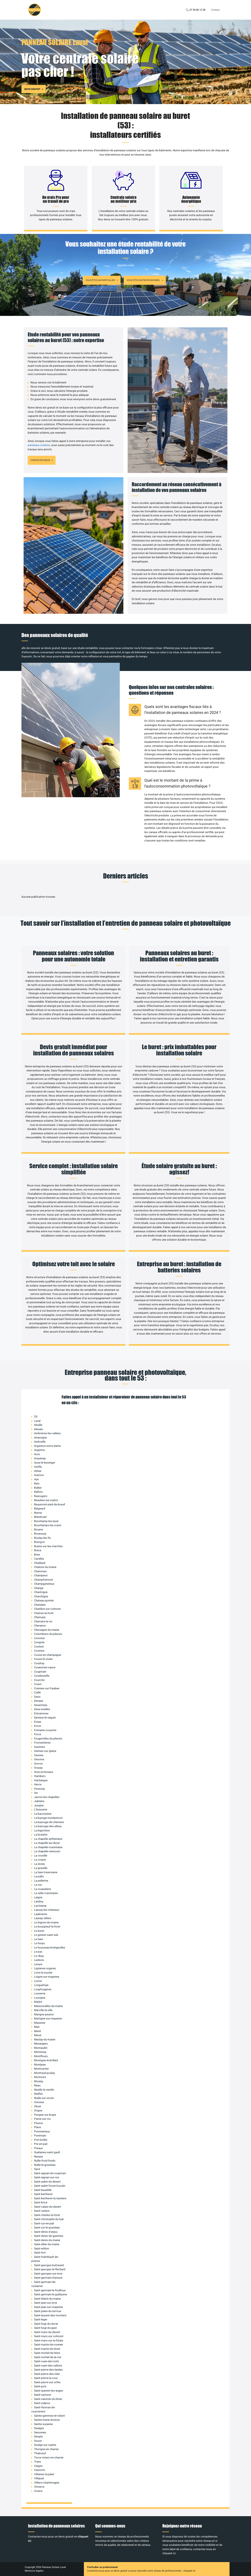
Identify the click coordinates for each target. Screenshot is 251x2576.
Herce (37, 1784)
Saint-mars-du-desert (47, 2332)
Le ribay (39, 1955)
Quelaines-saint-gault (47, 2152)
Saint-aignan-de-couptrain (50, 2173)
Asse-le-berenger (44, 1462)
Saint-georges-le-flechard (49, 2269)
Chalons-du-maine (45, 1567)
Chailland (39, 1563)
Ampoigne (40, 1437)
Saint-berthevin (43, 2194)
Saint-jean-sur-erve (45, 2302)
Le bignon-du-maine (46, 1922)
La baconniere (42, 1813)
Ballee (38, 1487)
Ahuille (38, 1425)
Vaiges (38, 2465)
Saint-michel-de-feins (47, 2353)
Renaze (38, 2156)
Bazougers (40, 1496)
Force (37, 1734)
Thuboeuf (40, 2453)
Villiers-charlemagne (46, 2482)
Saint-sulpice (42, 2403)
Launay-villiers (42, 1918)
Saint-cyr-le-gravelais (47, 2227)
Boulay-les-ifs (42, 1537)
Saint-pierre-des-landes (48, 2369)
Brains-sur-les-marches (48, 1546)
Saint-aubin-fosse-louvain (49, 2185)
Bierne (38, 1512)
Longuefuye (41, 1985)
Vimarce (39, 2486)
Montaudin (40, 2047)
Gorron (38, 1763)
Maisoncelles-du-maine (48, 2006)
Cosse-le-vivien (43, 1659)
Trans (37, 2461)
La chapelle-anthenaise (48, 1838)
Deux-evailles (42, 1709)
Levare (38, 1964)
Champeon (41, 1575)
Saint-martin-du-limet (47, 2348)
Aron (37, 1454)
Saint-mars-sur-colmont (48, 2336)
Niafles (38, 2093)
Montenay (40, 2052)
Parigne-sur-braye (45, 2114)
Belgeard (39, 1508)
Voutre (38, 2491)
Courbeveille (41, 1675)
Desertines (40, 1705)
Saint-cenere (41, 2210)
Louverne (39, 1993)
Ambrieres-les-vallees (47, 1433)
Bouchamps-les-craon (47, 1525)
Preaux (38, 2148)
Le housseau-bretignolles (49, 1947)
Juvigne (39, 1805)
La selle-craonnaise (46, 1893)
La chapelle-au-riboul (47, 1843)
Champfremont (43, 1579)
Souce (38, 2440)
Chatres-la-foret (44, 1613)
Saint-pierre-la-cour (46, 2378)
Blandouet (40, 1516)
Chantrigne (41, 1592)
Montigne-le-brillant (46, 2060)
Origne (38, 2110)
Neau (37, 2085)
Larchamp (40, 1905)
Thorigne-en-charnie (46, 2449)
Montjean (40, 2064)
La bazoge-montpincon (48, 1817)
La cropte (40, 1859)
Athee (37, 1471)
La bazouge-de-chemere (49, 1822)
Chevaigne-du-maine (46, 1629)
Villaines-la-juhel (44, 2474)
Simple (38, 2436)
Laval (37, 1420)
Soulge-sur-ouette (45, 2444)
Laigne (38, 1897)
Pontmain (40, 2135)
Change (38, 1588)
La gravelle (40, 1868)
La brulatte (40, 1834)
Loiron (38, 1981)
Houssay (39, 1788)
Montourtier (41, 2068)
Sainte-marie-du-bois (47, 2419)
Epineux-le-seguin (45, 1717)
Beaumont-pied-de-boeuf (49, 1504)
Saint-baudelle (43, 2190)
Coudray (39, 1663)
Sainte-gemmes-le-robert (49, 2415)
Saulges (39, 2428)
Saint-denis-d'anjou (46, 2231)
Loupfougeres (42, 1989)
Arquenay (40, 1458)
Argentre (39, 1450)
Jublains (39, 1801)
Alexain (38, 1429)
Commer (39, 1638)
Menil (37, 2031)
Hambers (40, 1776)
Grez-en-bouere (43, 1772)
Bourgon (39, 1542)
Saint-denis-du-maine (47, 2240)
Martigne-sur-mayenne (48, 2018)
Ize (36, 1792)
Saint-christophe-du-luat (49, 2219)
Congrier (39, 1642)
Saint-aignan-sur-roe (46, 2177)
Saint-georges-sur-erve (48, 2273)
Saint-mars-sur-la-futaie (48, 2340)
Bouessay (40, 1533)
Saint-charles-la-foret (47, 2215)
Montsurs (40, 2077)
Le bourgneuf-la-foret (47, 1926)
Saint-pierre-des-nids (47, 2374)
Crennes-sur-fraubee (46, 1688)
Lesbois (39, 1960)
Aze (36, 1479)
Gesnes (38, 1755)
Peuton (38, 2123)
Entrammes (41, 1713)
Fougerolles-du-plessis (48, 1738)
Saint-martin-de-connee (48, 2344)
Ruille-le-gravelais (45, 2165)
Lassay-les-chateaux (46, 1909)
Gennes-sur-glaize (45, 1751)
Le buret (39, 1930)
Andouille (40, 1441)
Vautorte (39, 2470)
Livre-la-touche (43, 1972)
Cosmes (39, 1650)
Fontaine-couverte (45, 1730)
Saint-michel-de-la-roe (47, 2357)
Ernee (37, 1721)
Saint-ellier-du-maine (46, 2244)
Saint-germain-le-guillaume (50, 2294)
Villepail (39, 2478)
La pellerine (41, 1880)
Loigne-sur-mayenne (46, 1976)
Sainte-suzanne (43, 2424)
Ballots (38, 1491)
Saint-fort (40, 2252)
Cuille (37, 1692)
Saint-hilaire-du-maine (47, 2298)
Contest (39, 1646)
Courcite (39, 1680)
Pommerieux (42, 2131)
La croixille (40, 1855)
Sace (37, 2169)
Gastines (39, 1746)
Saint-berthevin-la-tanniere (50, 2198)
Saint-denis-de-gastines (48, 2235)
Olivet (37, 2106)
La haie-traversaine (45, 1872)
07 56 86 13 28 (195, 9)
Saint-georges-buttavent (49, 2265)
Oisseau (39, 2102)
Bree (37, 1554)
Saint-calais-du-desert (47, 2206)
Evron (37, 1725)
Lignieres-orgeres (45, 1968)
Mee (36, 2026)
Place (37, 2127)
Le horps (39, 1943)
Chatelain (40, 1604)
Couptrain (40, 1671)
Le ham (38, 1939)
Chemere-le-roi (43, 1621)
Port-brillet (40, 2139)
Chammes (40, 1571)
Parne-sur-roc (42, 2118)
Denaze (38, 1700)
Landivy (38, 1901)
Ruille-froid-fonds (44, 2160)
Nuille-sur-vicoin (44, 2098)
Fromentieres (42, 1742)
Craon (37, 1684)
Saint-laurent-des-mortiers (50, 2315)
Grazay (38, 1767)
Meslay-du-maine (44, 2039)
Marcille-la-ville (43, 2010)
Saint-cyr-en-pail (44, 2223)
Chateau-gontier (44, 1600)
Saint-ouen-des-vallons (48, 2365)
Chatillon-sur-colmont (47, 1608)
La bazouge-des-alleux (48, 1826)
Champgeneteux (44, 1583)
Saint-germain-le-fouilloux (50, 2290)
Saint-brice (40, 2202)
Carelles (39, 1558)
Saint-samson (42, 2394)
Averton (39, 1475)
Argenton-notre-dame (47, 1446)
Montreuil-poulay (44, 2073)
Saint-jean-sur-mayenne (48, 2307)
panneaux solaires (39, 445)
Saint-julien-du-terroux (47, 2311)
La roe (38, 1884)
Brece (37, 1550)
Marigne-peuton (44, 2014)
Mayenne (39, 2022)
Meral (37, 2035)
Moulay (38, 2081)
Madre (38, 2001)
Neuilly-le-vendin (44, 2089)
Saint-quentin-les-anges (48, 2390)
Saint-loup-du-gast (45, 2327)
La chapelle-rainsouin (47, 1851)
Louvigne (39, 1997)
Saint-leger (40, 2319)
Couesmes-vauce (44, 1667)
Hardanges (41, 1780)
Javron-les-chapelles (46, 1797)
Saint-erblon (41, 2248)
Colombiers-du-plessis (48, 1634)
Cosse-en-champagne (47, 1655)
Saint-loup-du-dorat (46, 2323)
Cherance (40, 1625)
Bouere (38, 1529)
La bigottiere (42, 1830)
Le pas (38, 1951)
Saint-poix (40, 2386)
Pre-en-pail (40, 2144)
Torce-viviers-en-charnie (48, 2457)
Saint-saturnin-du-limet (48, 2399)
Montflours (41, 2056)
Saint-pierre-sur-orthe (47, 2382)
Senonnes (40, 2432)
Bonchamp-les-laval (46, 1521)
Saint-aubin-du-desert (47, 2181)
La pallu (39, 1876)
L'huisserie (40, 1809)
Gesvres (39, 1759)
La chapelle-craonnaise (48, 1847)
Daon (37, 1696)
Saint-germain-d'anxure (48, 2277)
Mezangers (41, 2043)
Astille (38, 1466)
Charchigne (41, 1596)
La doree (39, 1864)
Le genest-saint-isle (46, 1935)
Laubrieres (40, 1914)
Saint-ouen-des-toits (46, 2361)
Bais (36, 1483)
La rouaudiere (42, 1889)
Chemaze (40, 1617)
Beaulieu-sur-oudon (46, 1500)
